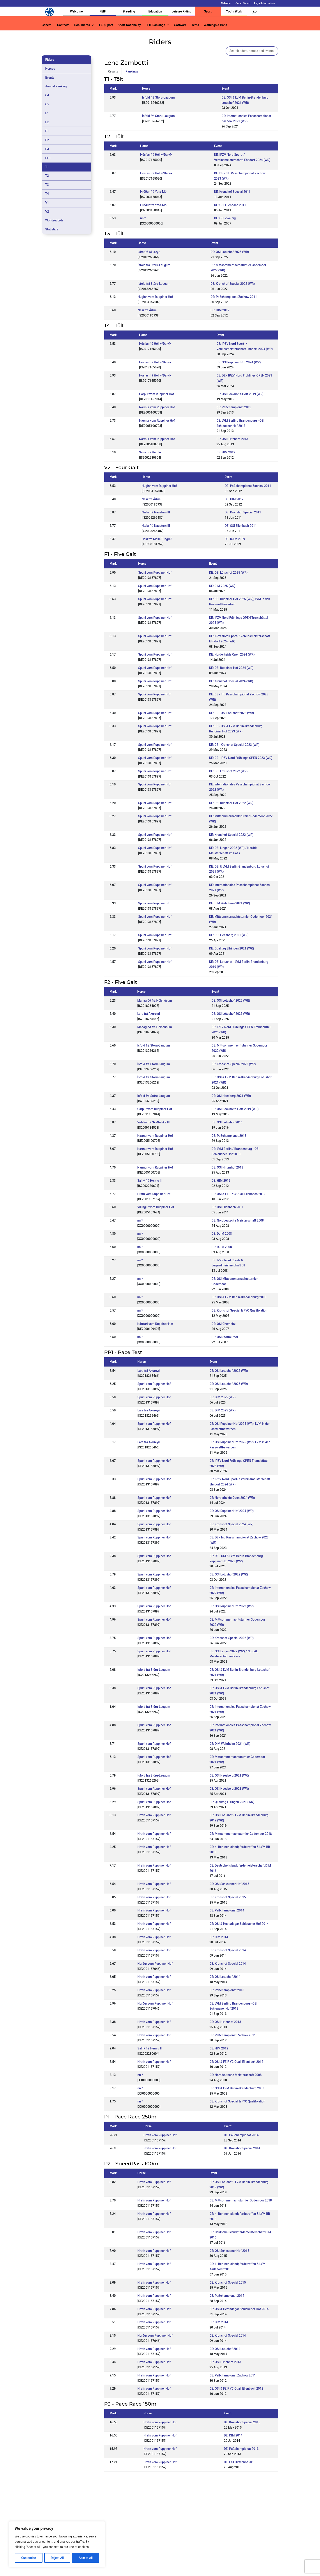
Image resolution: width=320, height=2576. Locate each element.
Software (180, 25)
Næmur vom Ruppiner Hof (157, 407)
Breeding (129, 11)
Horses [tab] (50, 68)
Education (155, 11)
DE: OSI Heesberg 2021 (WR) (229, 935)
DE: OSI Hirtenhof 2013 (232, 439)
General (47, 25)
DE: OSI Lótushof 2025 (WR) (229, 252)
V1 (47, 202)
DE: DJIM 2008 (222, 1233)
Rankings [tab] (132, 71)
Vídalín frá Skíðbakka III (153, 1122)
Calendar (226, 3)
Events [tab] (50, 77)
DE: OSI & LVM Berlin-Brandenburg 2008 (239, 1297)
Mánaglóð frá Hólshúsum (154, 1000)
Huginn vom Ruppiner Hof (155, 297)
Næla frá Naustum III (156, 512)
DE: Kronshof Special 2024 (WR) (231, 681)
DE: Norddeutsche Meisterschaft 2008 (238, 1220)
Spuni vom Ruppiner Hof (154, 572)
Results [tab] (113, 71)
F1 (47, 113)
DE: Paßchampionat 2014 (226, 1910)
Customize (28, 2558)
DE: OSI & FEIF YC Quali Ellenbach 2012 (238, 1194)
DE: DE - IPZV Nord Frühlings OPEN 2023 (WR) (240, 758)
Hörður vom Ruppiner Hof (155, 1963)
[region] (57, 2544)
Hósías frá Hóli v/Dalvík (156, 154)
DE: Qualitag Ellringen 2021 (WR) (231, 948)
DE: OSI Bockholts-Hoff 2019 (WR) (239, 394)
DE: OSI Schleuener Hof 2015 (229, 1884)
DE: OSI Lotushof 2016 (227, 1122)
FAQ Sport (106, 25)
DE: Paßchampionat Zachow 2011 (233, 297)
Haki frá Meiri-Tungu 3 (157, 539)
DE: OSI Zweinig (225, 218)
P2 (47, 140)
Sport (208, 11)
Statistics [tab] (51, 229)
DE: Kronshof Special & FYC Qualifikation (239, 1310)
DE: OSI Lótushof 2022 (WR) (228, 771)
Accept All (86, 2558)
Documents (82, 25)
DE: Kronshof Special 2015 (227, 1897)
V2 (47, 211)
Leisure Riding (181, 11)
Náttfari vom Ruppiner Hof (155, 1324)
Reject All (57, 2558)
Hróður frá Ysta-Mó (153, 191)
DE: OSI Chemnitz (223, 1324)
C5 (47, 104)
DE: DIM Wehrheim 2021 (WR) (229, 903)
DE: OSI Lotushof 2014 (224, 1976)
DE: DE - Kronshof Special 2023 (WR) (234, 744)
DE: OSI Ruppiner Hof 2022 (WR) (231, 803)
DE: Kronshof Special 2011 (232, 191)
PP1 (48, 158)
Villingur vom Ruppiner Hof (155, 1207)
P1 (47, 131)
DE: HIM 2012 (219, 310)
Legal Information (264, 3)
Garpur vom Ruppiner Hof (156, 394)
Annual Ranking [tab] (56, 86)
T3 (47, 184)
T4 (47, 193)
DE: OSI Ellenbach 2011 (230, 205)
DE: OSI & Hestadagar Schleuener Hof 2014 (239, 1923)
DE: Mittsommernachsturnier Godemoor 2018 (240, 1833)
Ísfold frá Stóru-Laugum (158, 97)
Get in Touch (242, 3)
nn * (143, 218)
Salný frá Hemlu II (151, 452)
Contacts (63, 25)
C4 (47, 95)
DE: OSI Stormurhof (225, 1337)
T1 (47, 167)
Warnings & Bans (215, 25)
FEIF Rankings (155, 25)
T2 (47, 175)
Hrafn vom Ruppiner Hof (153, 1194)
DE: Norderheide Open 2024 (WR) (232, 654)
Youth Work (234, 11)
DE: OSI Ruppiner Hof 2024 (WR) (238, 362)
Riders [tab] (49, 59)
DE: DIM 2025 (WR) (222, 586)
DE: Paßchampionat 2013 (233, 407)
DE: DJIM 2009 (235, 539)
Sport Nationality (129, 25)
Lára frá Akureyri (149, 252)
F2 (47, 122)
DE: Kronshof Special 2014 (227, 1950)
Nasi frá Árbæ (147, 310)
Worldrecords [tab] (54, 220)
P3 (47, 149)
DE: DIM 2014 (218, 1937)
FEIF (103, 11)
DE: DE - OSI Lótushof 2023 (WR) (231, 713)
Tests (195, 25)
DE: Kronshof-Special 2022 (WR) (232, 283)
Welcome (76, 11)
